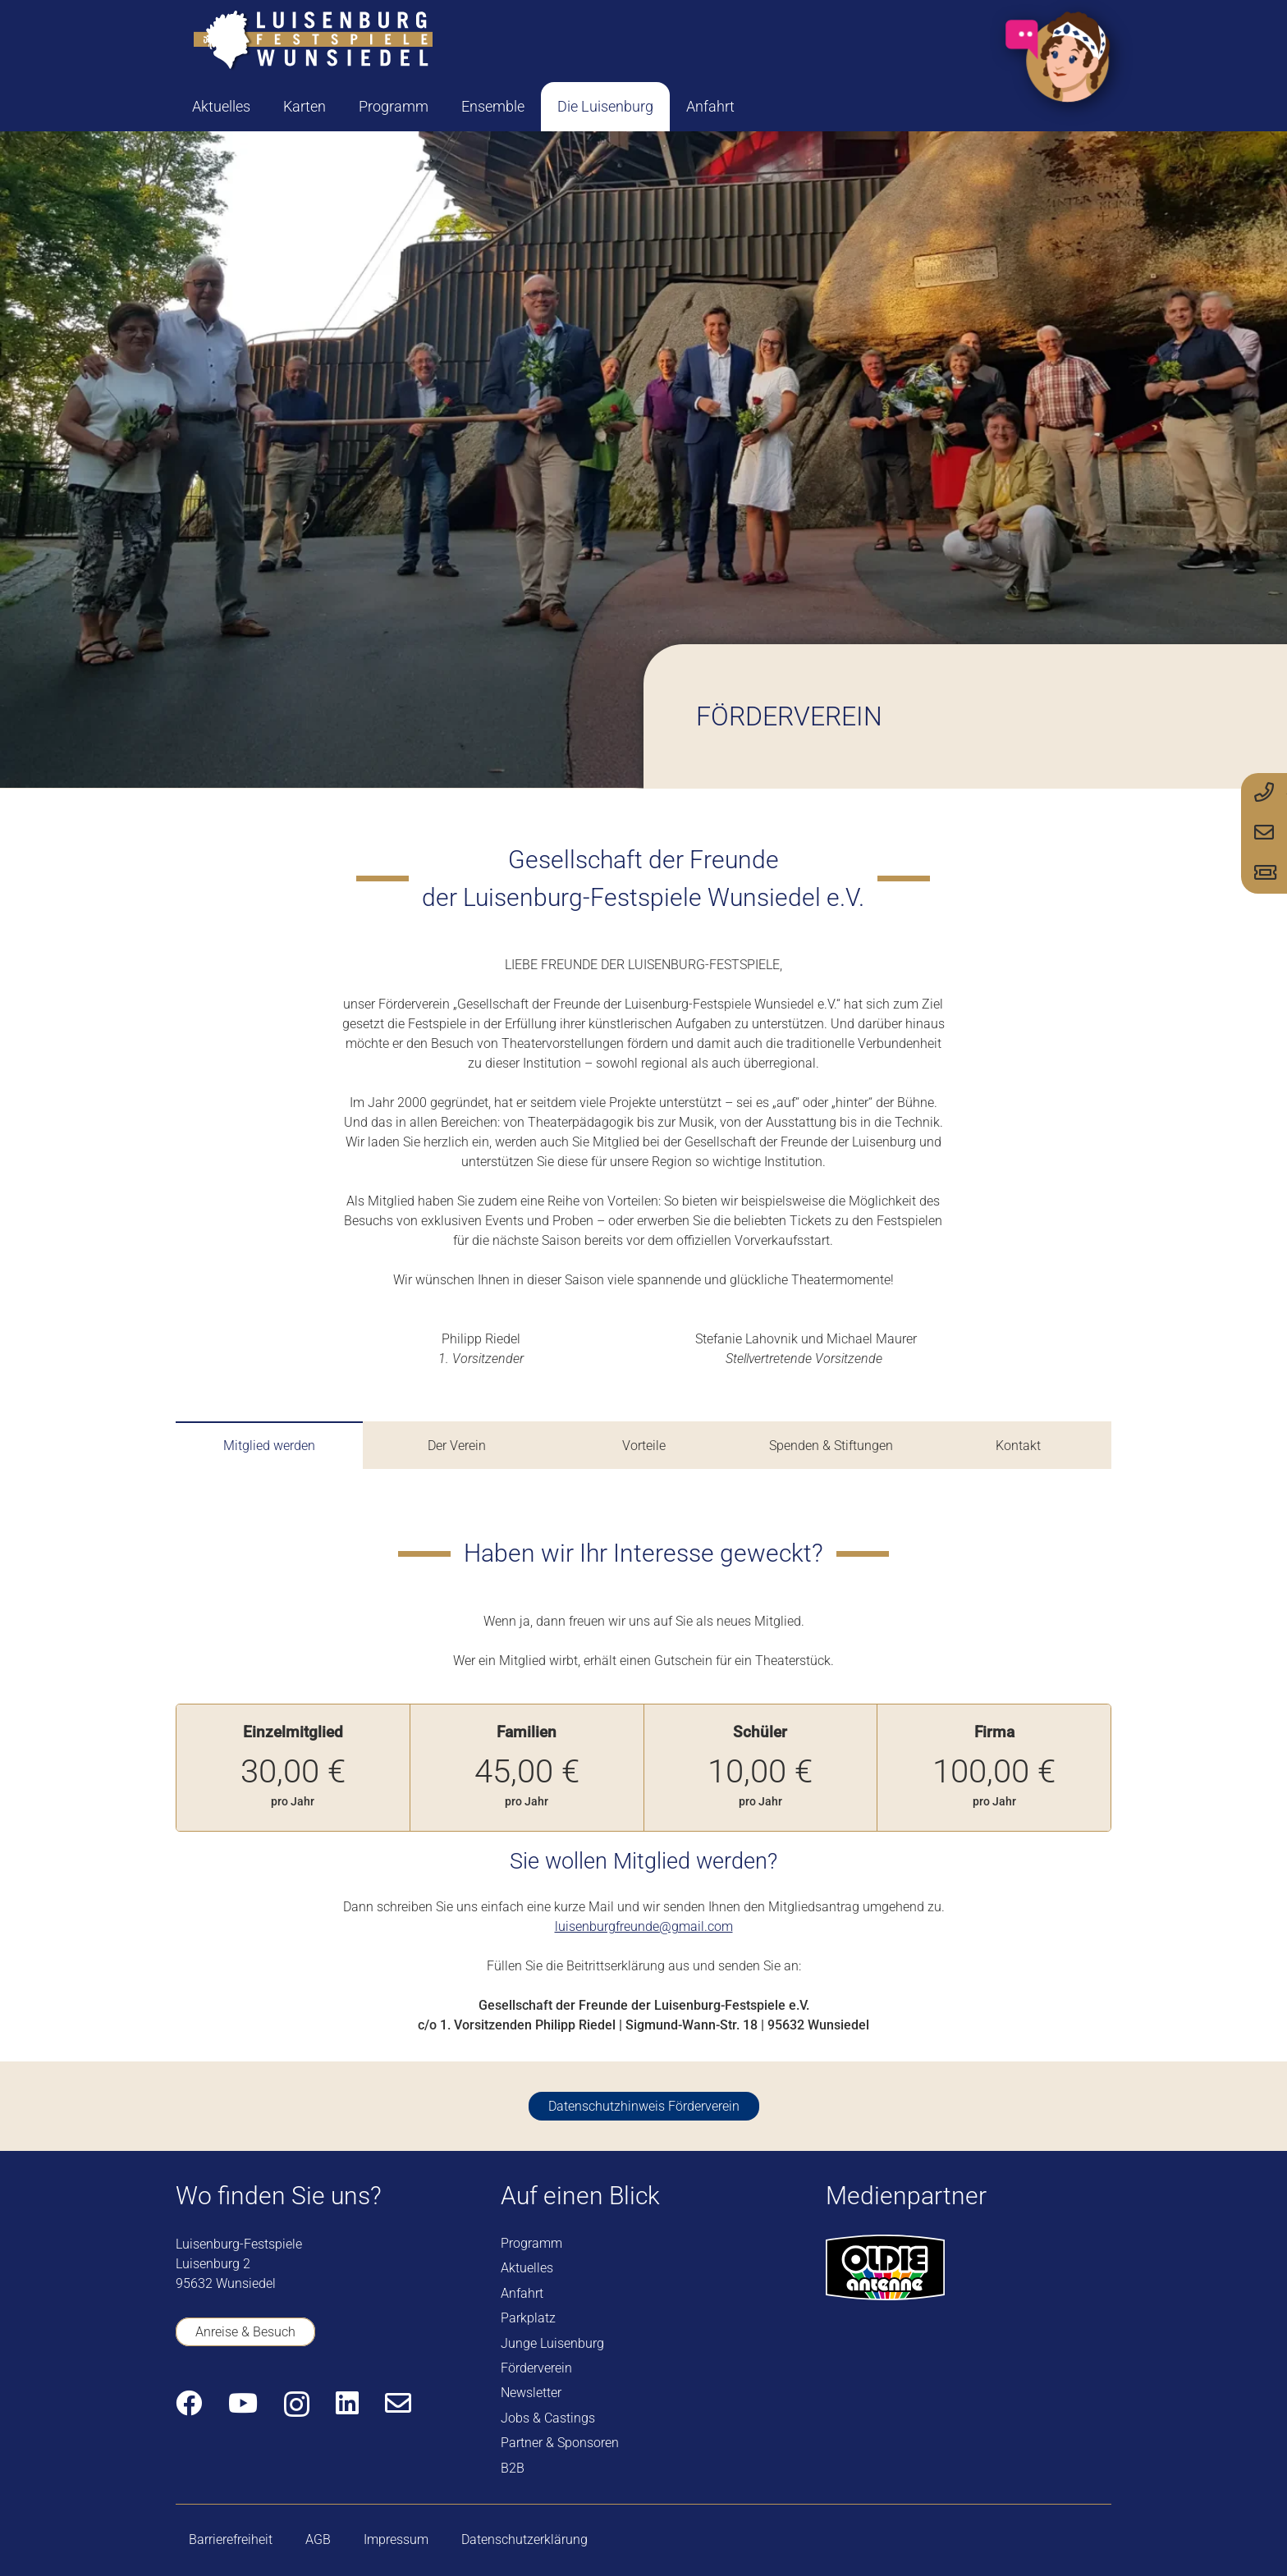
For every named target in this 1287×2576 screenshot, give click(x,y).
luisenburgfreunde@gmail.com (644, 1926)
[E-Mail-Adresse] (398, 2403)
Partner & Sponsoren (560, 2442)
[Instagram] (296, 2404)
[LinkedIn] (347, 2403)
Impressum (396, 2539)
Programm (531, 2243)
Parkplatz (528, 2318)
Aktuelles (527, 2268)
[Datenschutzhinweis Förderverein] (644, 2106)
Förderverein (536, 2368)
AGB (318, 2539)
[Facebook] (189, 2403)
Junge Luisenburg (552, 2343)
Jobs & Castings (548, 2418)
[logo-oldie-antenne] (885, 2267)
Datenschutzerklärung (524, 2539)
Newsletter (531, 2392)
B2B (512, 2468)
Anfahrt (522, 2293)
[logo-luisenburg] (313, 41)
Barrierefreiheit (231, 2539)
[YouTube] (243, 2403)
